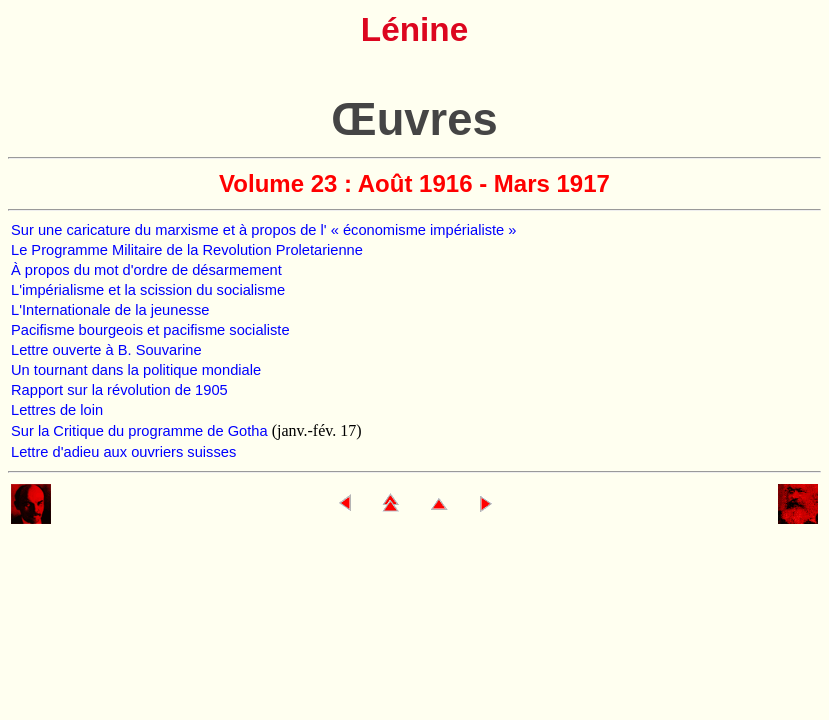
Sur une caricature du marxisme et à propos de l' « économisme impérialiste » (263, 230)
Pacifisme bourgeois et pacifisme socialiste (150, 330)
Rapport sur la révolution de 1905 (119, 390)
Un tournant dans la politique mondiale (136, 370)
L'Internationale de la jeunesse (110, 310)
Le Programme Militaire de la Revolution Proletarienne (187, 250)
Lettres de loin (57, 410)
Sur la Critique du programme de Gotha (141, 431)
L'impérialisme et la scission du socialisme (148, 290)
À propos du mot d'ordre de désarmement (146, 270)
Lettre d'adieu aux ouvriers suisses (123, 452)
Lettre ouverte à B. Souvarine (106, 350)
